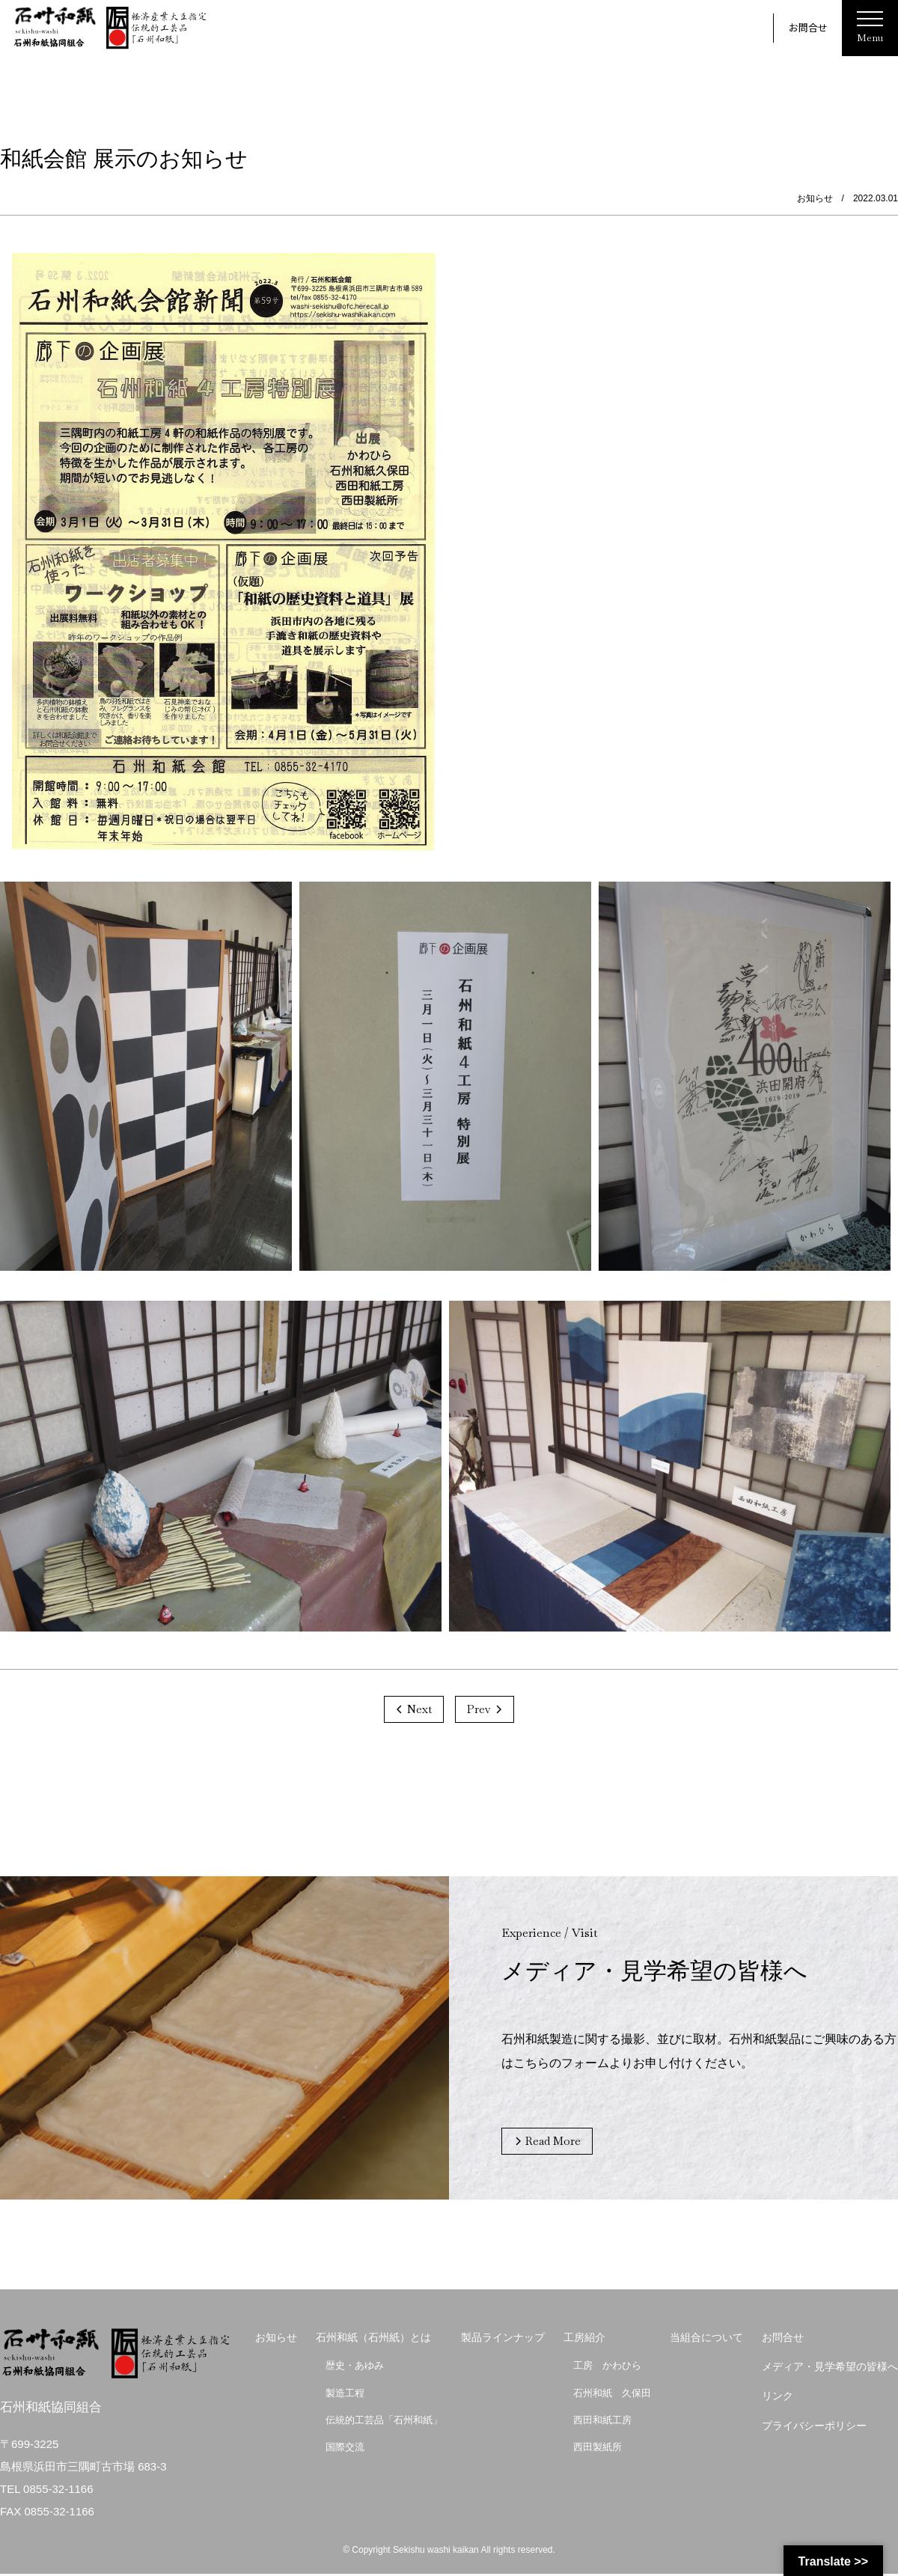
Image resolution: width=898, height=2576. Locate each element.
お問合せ (808, 27)
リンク (777, 2398)
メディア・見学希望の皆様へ (830, 2369)
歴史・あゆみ (355, 2367)
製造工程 (345, 2394)
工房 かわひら (607, 2367)
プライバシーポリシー (814, 2427)
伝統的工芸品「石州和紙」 (384, 2421)
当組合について (706, 2339)
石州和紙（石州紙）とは (373, 2339)
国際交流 (345, 2449)
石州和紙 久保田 (612, 2394)
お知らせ (276, 2339)
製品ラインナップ (503, 2339)
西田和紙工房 (602, 2421)
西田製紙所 (597, 2449)
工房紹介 (584, 2339)
